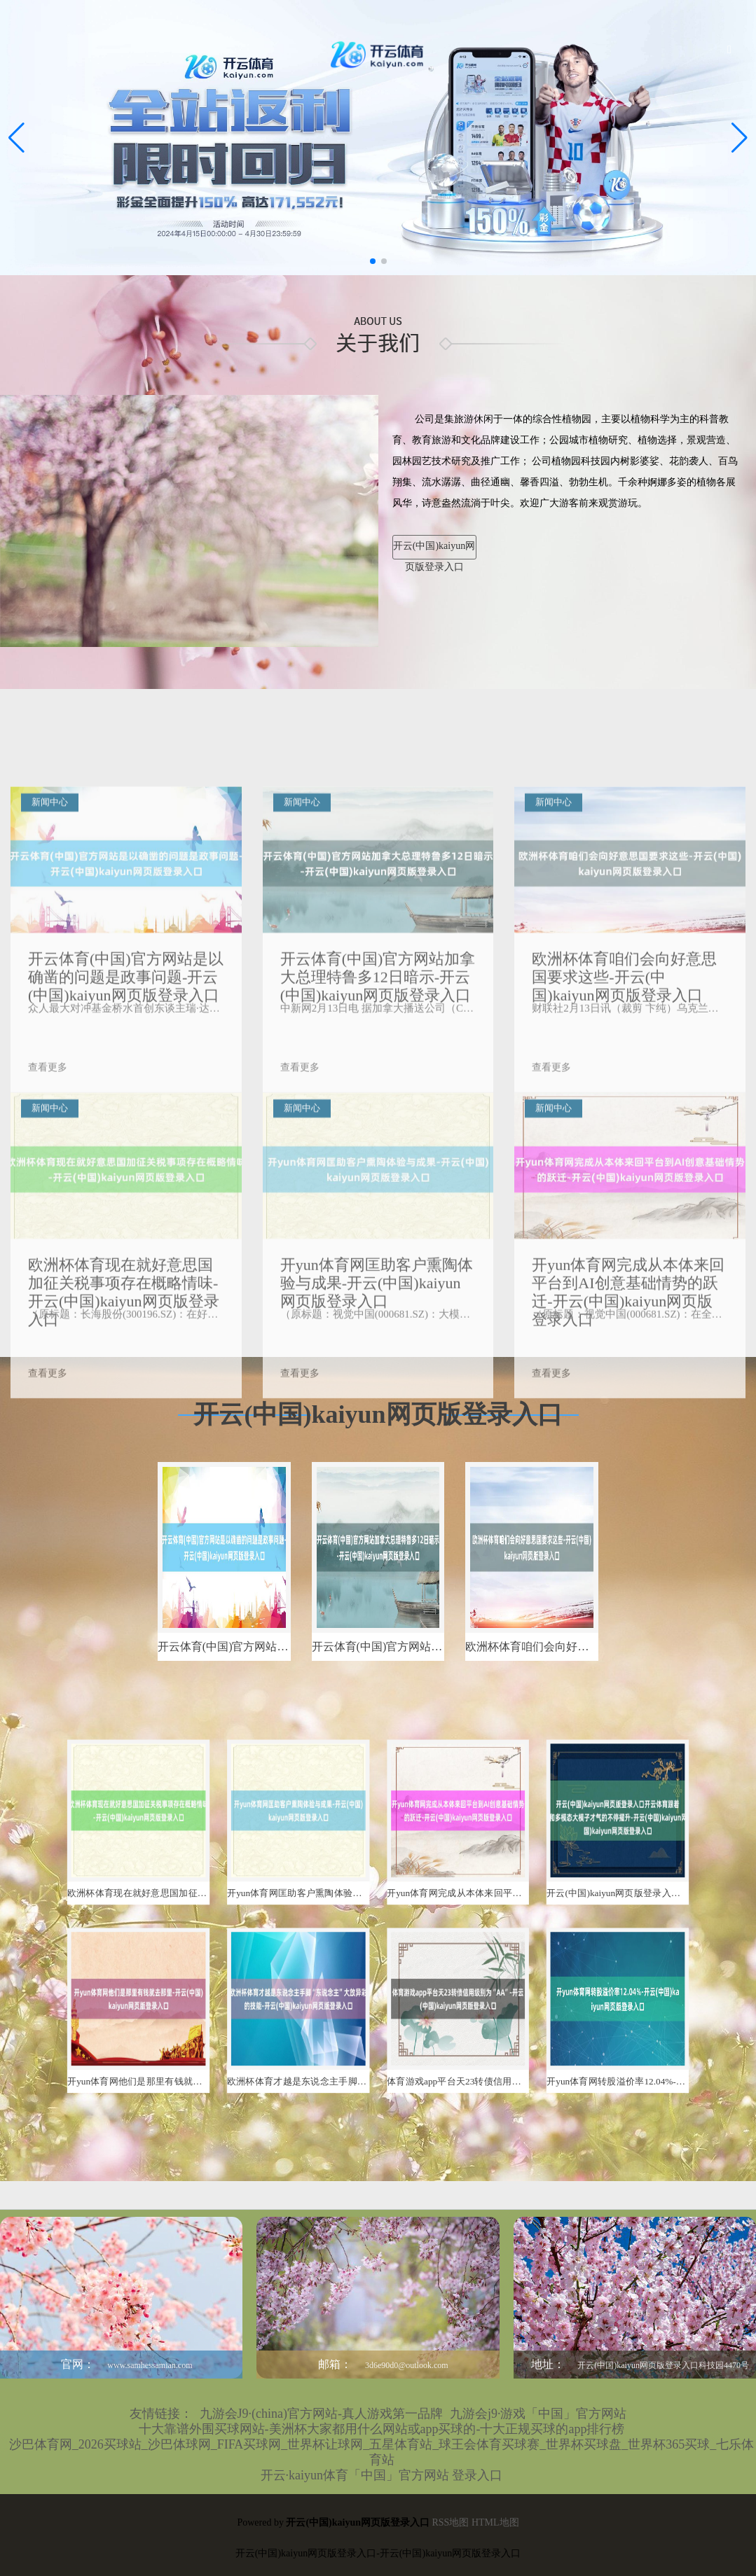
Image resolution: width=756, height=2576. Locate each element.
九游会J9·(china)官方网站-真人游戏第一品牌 (321, 2414)
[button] (739, 138)
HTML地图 (495, 2522)
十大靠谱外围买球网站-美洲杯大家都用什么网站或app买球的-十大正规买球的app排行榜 (382, 2429)
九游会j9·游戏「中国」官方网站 (538, 2414)
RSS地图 (450, 2522)
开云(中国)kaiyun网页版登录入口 (434, 550)
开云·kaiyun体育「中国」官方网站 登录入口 (382, 2475)
